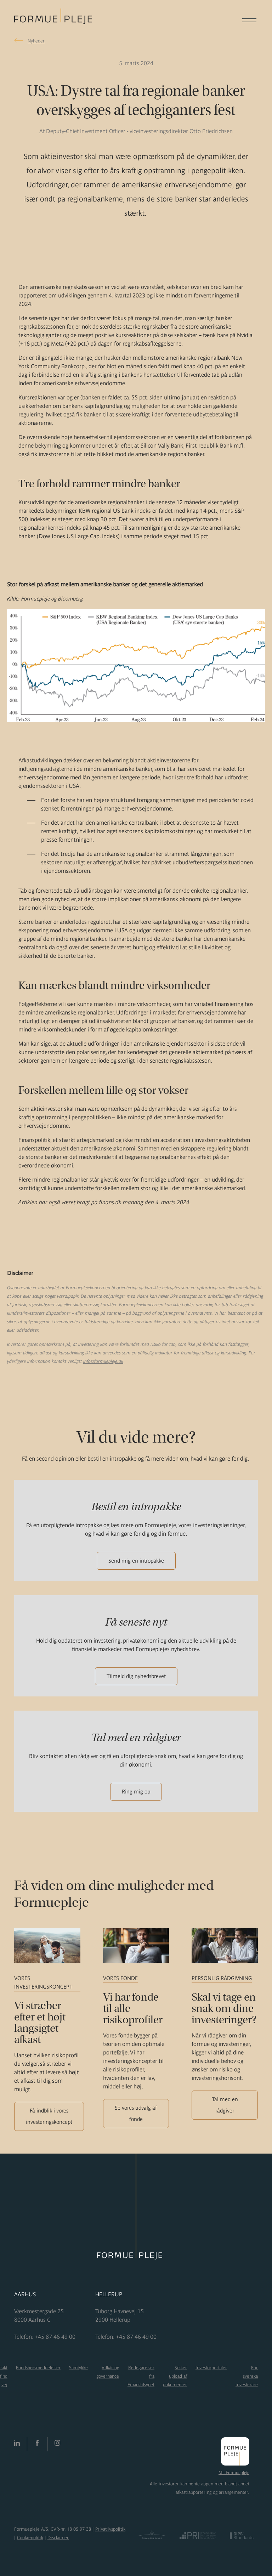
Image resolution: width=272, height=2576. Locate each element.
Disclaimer (58, 2537)
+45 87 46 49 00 (55, 2336)
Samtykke (78, 2367)
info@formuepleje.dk (103, 1361)
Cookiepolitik (30, 2537)
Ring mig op (136, 1792)
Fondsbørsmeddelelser (38, 2367)
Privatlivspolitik (110, 2529)
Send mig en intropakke (136, 1561)
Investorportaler (211, 2367)
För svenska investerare (247, 2376)
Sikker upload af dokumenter (175, 2376)
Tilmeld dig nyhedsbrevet (136, 1676)
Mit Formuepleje (234, 2472)
